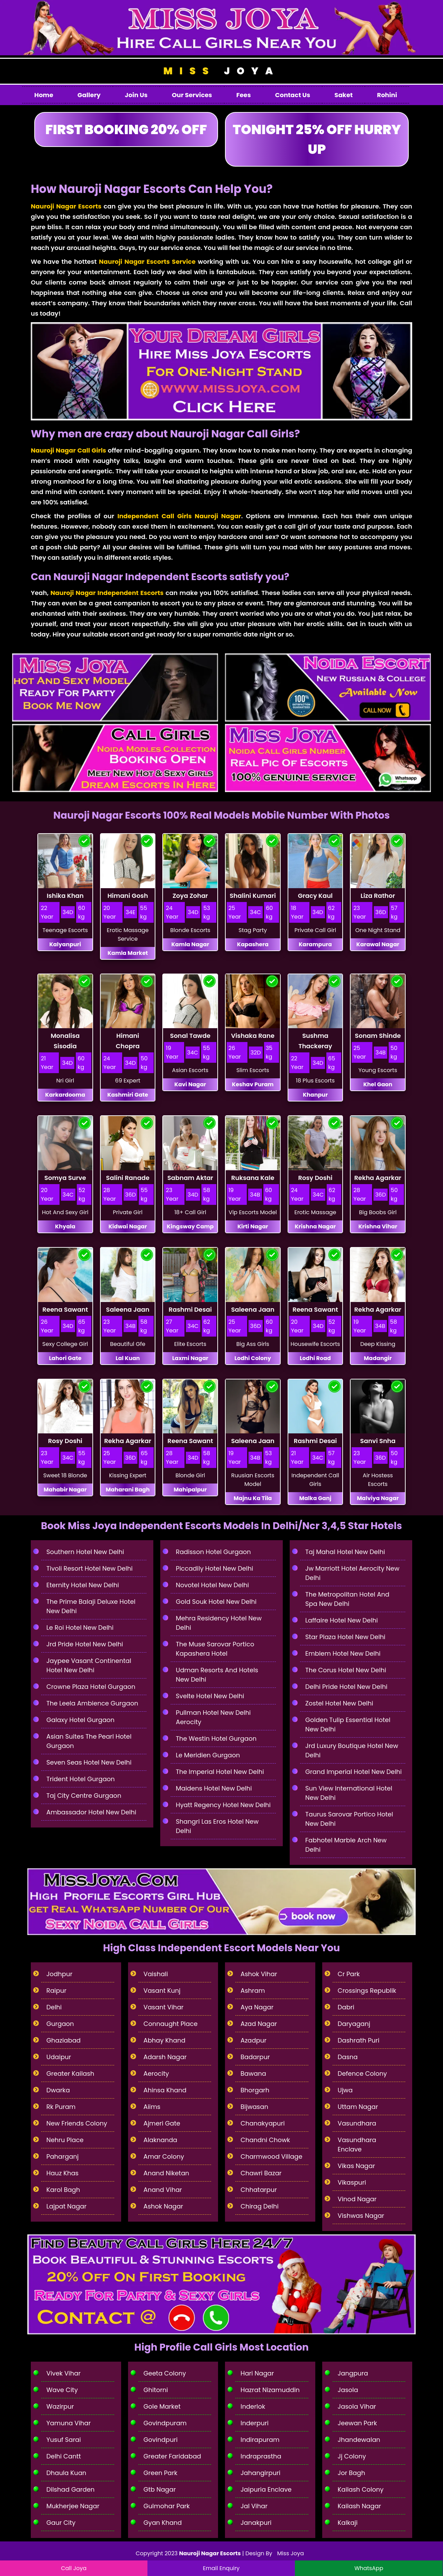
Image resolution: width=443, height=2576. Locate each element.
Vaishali (156, 1974)
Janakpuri (256, 2522)
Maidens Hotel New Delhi (214, 1788)
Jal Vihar (254, 2506)
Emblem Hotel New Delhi (342, 1653)
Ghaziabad (63, 2040)
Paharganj (62, 2156)
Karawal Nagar (377, 944)
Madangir (378, 1358)
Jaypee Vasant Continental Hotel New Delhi (88, 1665)
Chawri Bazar (261, 2173)
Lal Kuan (128, 1358)
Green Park (161, 2472)
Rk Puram (60, 2106)
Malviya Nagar (378, 1498)
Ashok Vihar (259, 1974)
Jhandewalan (359, 2439)
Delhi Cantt (63, 2456)
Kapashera (253, 944)
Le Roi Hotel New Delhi (80, 1627)
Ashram (253, 1990)
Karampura (315, 944)
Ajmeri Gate (162, 2123)
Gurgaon (60, 2023)
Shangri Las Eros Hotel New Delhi (217, 1826)
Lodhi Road (315, 1358)
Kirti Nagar (252, 1226)
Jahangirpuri (260, 2472)
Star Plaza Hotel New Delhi (345, 1637)
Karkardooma (65, 1095)
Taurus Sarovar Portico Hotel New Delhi (349, 1819)
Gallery (89, 95)
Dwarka (58, 2090)
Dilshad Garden (70, 2489)
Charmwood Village (271, 2156)
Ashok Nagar (163, 2206)
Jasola (348, 2390)
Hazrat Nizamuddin (270, 2390)
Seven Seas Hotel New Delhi (89, 1762)
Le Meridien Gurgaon (208, 1755)
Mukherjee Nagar (72, 2506)
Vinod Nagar (357, 2199)
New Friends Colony (76, 2123)
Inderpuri (255, 2423)
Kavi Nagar (190, 1084)
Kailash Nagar (359, 2506)
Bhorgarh (255, 2090)
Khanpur (315, 1095)
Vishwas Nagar (361, 2215)
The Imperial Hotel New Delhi (220, 1771)
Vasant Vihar (164, 2007)
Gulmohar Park (167, 2506)
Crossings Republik (367, 1990)
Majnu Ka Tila (253, 1498)
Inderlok (253, 2406)
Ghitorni (156, 2390)
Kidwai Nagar (127, 1226)
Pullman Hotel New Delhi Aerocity (213, 1717)
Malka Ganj (315, 1498)
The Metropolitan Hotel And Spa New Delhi (347, 1599)
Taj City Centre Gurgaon (83, 1795)
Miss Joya (290, 2553)
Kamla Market (128, 953)
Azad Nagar (259, 2023)
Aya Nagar (257, 2007)
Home (43, 95)
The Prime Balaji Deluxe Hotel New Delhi (90, 1606)
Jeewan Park (357, 2423)
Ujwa (345, 2090)
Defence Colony (362, 2073)
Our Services (192, 95)
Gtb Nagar (160, 2489)
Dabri (346, 2007)
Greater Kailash (70, 2073)
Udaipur (58, 2057)
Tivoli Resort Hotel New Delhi (89, 1568)
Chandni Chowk (265, 2140)
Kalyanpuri (65, 944)
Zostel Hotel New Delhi (339, 1703)
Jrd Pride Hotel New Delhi (84, 1644)
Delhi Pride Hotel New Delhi (346, 1686)
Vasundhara (357, 2123)
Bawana (253, 2073)
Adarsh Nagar (165, 2057)
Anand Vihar (163, 2189)
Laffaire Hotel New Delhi (341, 1620)
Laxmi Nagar (190, 1358)
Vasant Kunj (162, 1990)
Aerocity (156, 2073)
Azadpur (253, 2040)
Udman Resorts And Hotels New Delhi (217, 1675)
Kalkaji (348, 2522)
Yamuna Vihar (68, 2423)
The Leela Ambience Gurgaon (92, 1703)
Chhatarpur (259, 2189)
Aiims (152, 2106)
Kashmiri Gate (127, 1095)
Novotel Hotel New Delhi (212, 1585)
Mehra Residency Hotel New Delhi (219, 1623)
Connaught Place (171, 2023)
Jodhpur (59, 1974)
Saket (343, 95)
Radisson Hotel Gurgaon (213, 1551)
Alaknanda (161, 2140)
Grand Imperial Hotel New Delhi (353, 1771)
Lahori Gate (65, 1358)
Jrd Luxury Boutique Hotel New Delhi (351, 1750)
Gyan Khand (163, 2522)
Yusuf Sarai (63, 2439)
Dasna (348, 2057)
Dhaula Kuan (66, 2472)
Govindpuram (165, 2423)
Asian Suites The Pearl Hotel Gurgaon (89, 1741)
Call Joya (74, 2568)
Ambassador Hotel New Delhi (91, 1812)
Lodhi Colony (252, 1358)
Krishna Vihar (377, 1226)
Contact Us (292, 95)
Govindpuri (161, 2439)
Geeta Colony (165, 2373)
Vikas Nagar (356, 2165)
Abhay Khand (165, 2040)
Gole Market (162, 2406)
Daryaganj (354, 2023)
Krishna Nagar (315, 1226)
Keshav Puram (252, 1084)
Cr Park (349, 1974)
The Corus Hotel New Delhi (345, 1670)
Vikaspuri (352, 2182)
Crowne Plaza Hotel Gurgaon (90, 1686)
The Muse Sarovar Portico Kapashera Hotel (215, 1649)
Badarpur (255, 2057)
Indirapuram (260, 2439)
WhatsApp (368, 2568)
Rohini (387, 95)
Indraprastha (261, 2456)
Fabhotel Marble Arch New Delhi (346, 1845)
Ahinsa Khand (165, 2090)
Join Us (136, 95)
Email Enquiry (221, 2568)
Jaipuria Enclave (266, 2489)
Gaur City (60, 2522)
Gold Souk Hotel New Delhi (216, 1601)
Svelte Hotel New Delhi (210, 1696)
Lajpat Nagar (66, 2206)
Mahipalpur (190, 1490)
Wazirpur (60, 2406)
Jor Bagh (351, 2472)
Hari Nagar (257, 2373)
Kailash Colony (361, 2489)
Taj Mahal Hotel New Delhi (345, 1551)
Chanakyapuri (263, 2123)
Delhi (54, 2007)
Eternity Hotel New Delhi (82, 1585)
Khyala (65, 1226)
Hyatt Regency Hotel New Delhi (223, 1805)
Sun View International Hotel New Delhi (348, 1793)
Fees (243, 95)
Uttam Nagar (358, 2106)
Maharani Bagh (128, 1490)
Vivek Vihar (63, 2373)
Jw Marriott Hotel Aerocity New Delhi (352, 1573)
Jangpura (353, 2373)
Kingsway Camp (190, 1226)
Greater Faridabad (172, 2456)
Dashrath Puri (359, 2040)
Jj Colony (352, 2456)
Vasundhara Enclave (357, 2145)
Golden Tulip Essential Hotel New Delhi (347, 1724)
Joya (221, 71)
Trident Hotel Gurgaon (80, 1779)
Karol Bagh (63, 2189)
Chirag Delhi (260, 2206)
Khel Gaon (377, 1084)
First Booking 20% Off (126, 129)
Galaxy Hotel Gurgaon (80, 1719)
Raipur (56, 1990)
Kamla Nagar (190, 944)
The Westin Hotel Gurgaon (216, 1738)
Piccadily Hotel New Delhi (214, 1568)
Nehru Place (64, 2140)
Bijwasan (254, 2106)
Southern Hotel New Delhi (85, 1551)
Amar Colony (164, 2156)
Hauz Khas (62, 2173)
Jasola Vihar (357, 2406)
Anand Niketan (166, 2173)
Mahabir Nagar (65, 1490)
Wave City (62, 2390)
